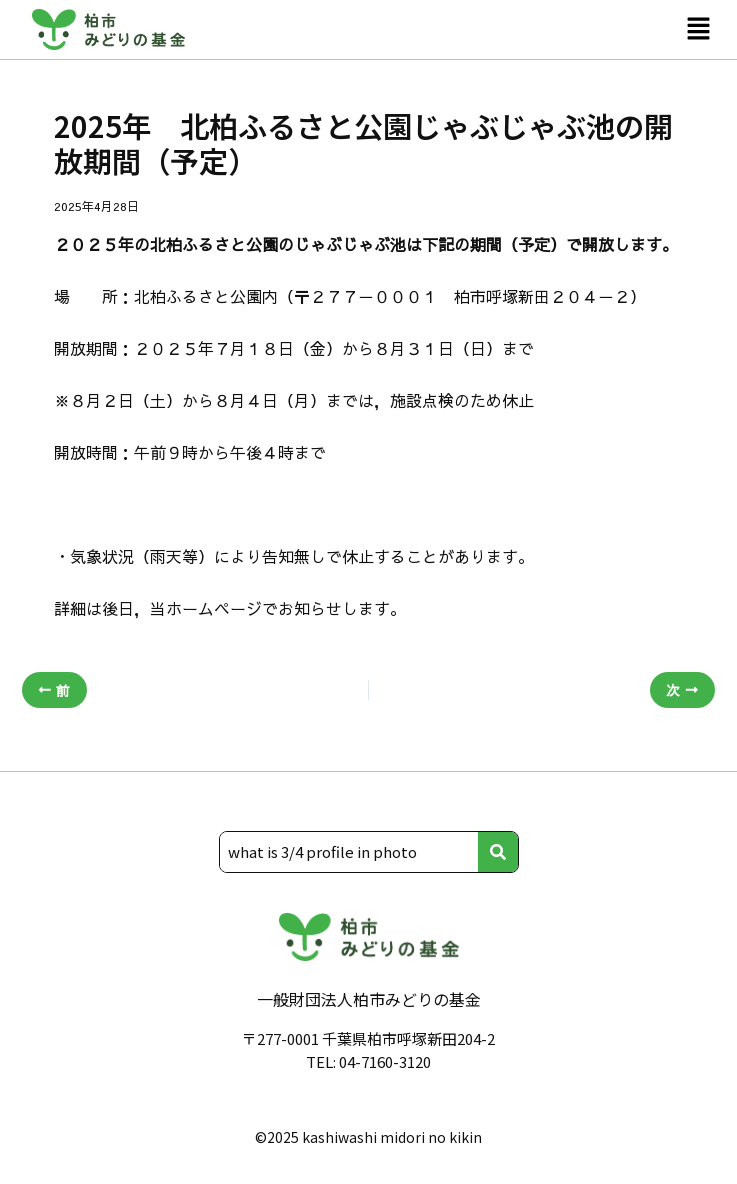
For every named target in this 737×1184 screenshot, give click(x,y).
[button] (698, 29)
